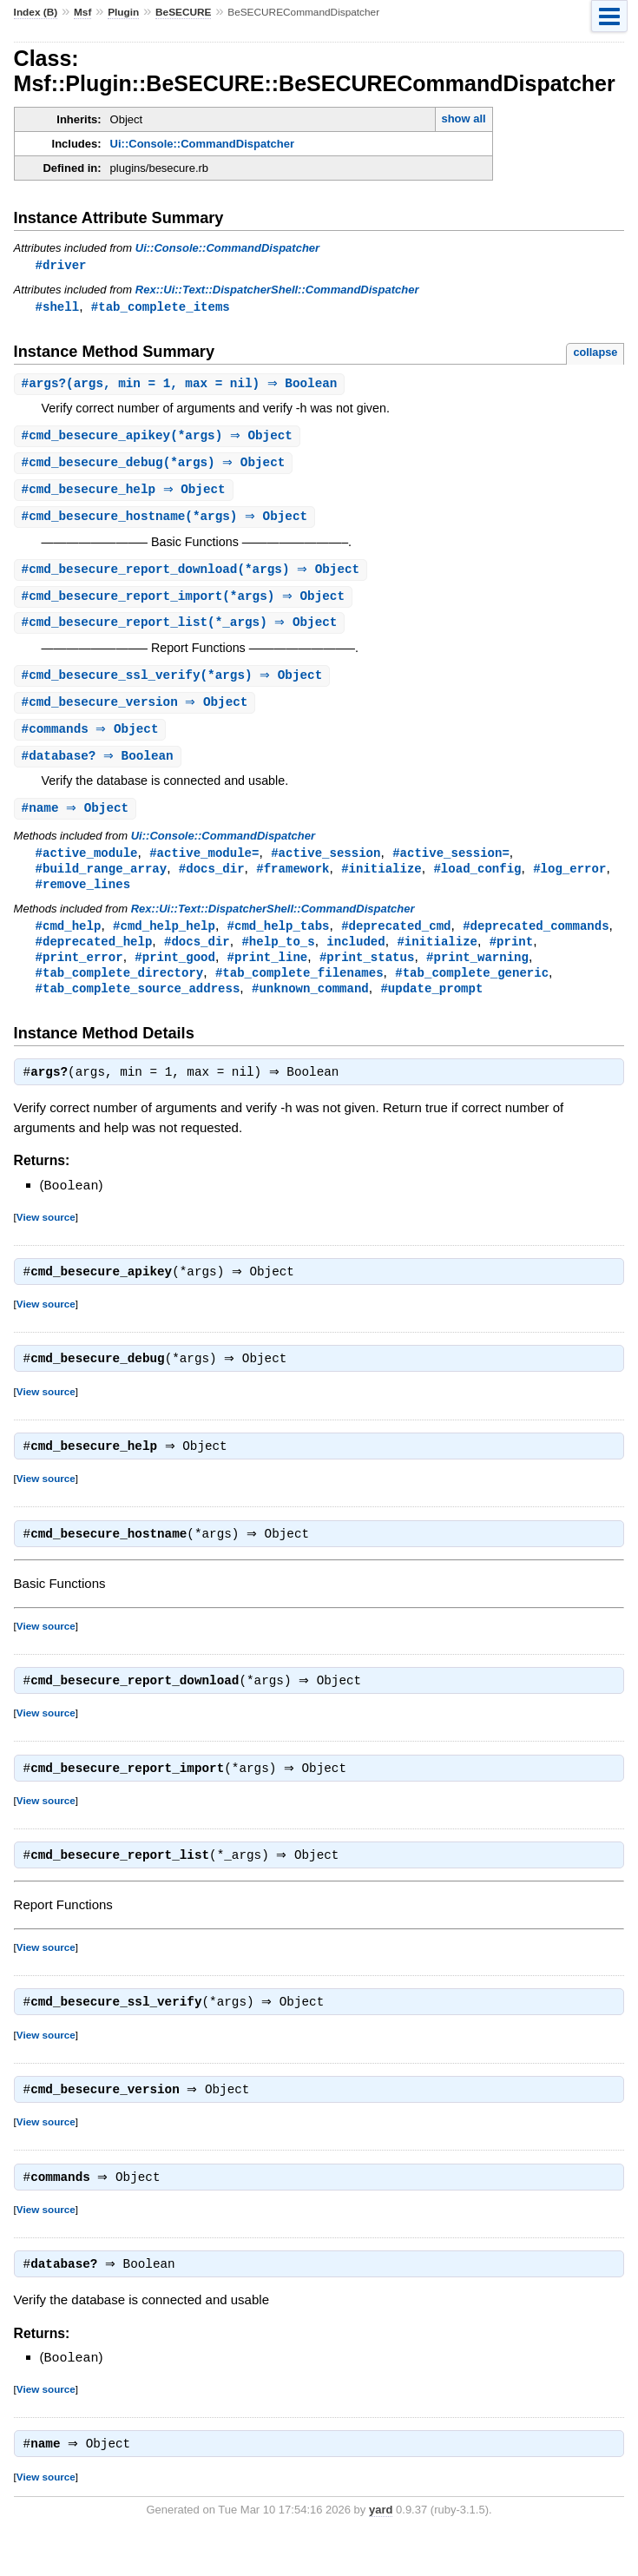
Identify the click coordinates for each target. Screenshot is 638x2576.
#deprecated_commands (535, 941)
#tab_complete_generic (472, 991)
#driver (61, 265)
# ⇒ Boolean (100, 768)
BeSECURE (183, 12)
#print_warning (477, 974)
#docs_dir (212, 882)
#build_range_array (102, 882)
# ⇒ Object (126, 494)
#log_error (569, 882)
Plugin (123, 12)
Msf (82, 12)
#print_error (79, 974)
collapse (595, 353)
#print (512, 958)
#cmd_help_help (164, 941)
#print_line (267, 974)
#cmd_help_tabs (278, 941)
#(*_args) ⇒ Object (182, 631)
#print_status (366, 974)
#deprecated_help (94, 958)
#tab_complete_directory (120, 991)
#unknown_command (310, 1007)
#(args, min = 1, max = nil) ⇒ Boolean (182, 386)
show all (463, 118)
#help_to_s (277, 958)
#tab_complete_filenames (299, 991)
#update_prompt (431, 1007)
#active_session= (451, 866)
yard (380, 2550)
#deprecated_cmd (396, 941)
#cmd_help (69, 941)
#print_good (175, 974)
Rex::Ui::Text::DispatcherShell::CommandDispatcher (277, 290)
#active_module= (204, 866)
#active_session (325, 866)
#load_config (477, 882)
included (355, 958)
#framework (292, 882)
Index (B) (36, 12)
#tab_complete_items (160, 308)
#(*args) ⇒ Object (159, 439)
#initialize (381, 882)
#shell (58, 308)
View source (46, 1237)
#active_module (87, 866)
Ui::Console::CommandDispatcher (202, 143)
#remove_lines (83, 899)
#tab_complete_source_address (138, 1007)
